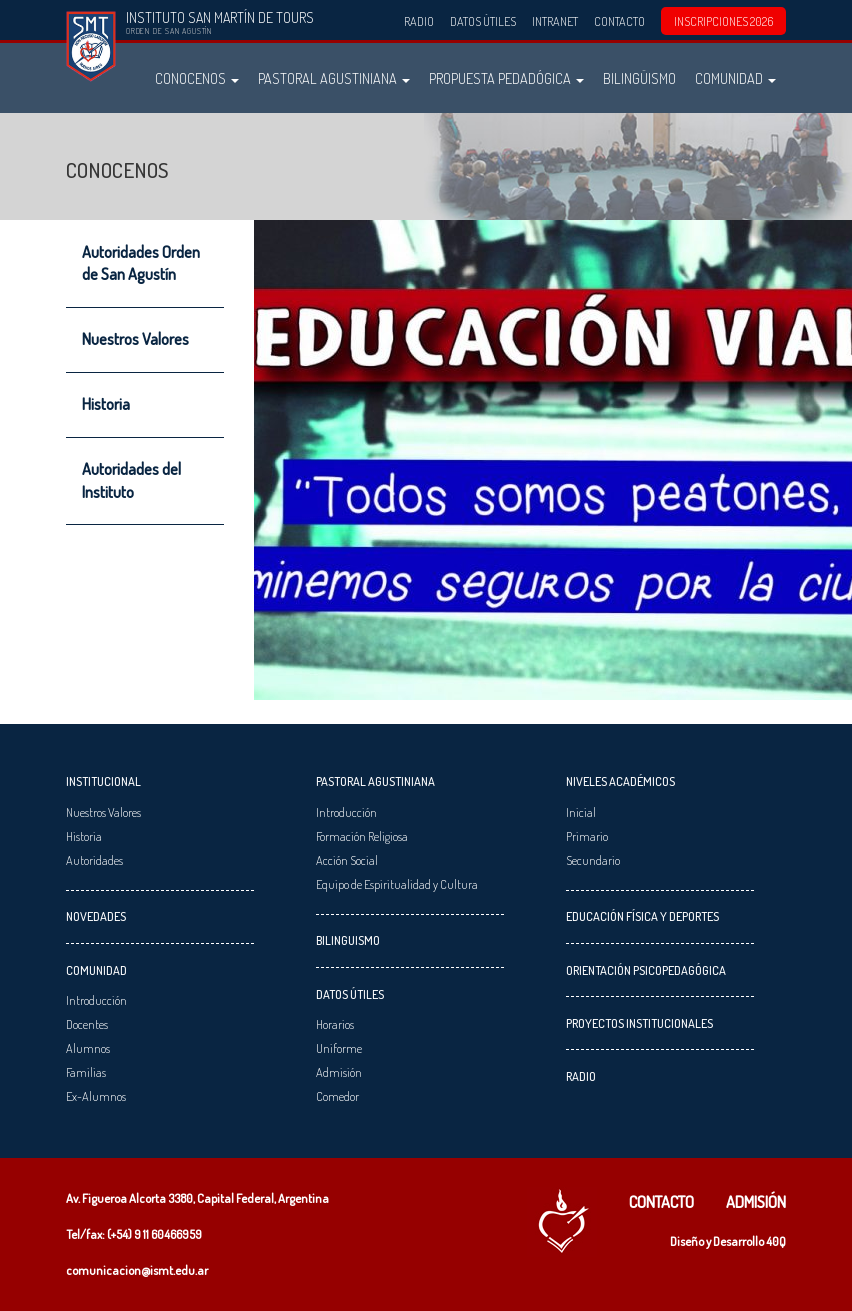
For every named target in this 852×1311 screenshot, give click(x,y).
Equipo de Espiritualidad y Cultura (397, 884)
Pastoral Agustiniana (334, 78)
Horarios (335, 1024)
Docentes (87, 1024)
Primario (587, 836)
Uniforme (339, 1048)
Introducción (96, 1000)
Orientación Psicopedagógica (646, 970)
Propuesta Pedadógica (506, 78)
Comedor (337, 1096)
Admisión (339, 1072)
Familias (86, 1072)
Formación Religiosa (362, 836)
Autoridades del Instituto (131, 480)
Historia (106, 404)
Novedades (96, 916)
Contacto (619, 21)
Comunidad (735, 78)
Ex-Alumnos (96, 1096)
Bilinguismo (348, 940)
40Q (776, 1241)
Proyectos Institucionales (639, 1023)
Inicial (581, 812)
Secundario (593, 860)
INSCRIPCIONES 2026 (723, 21)
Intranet (555, 21)
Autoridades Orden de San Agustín (141, 263)
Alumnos (88, 1048)
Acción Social (347, 860)
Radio (419, 21)
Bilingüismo (639, 78)
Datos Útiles (483, 21)
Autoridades (94, 860)
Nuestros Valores (135, 339)
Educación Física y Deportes (642, 916)
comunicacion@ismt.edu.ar (137, 1270)
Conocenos (197, 78)
